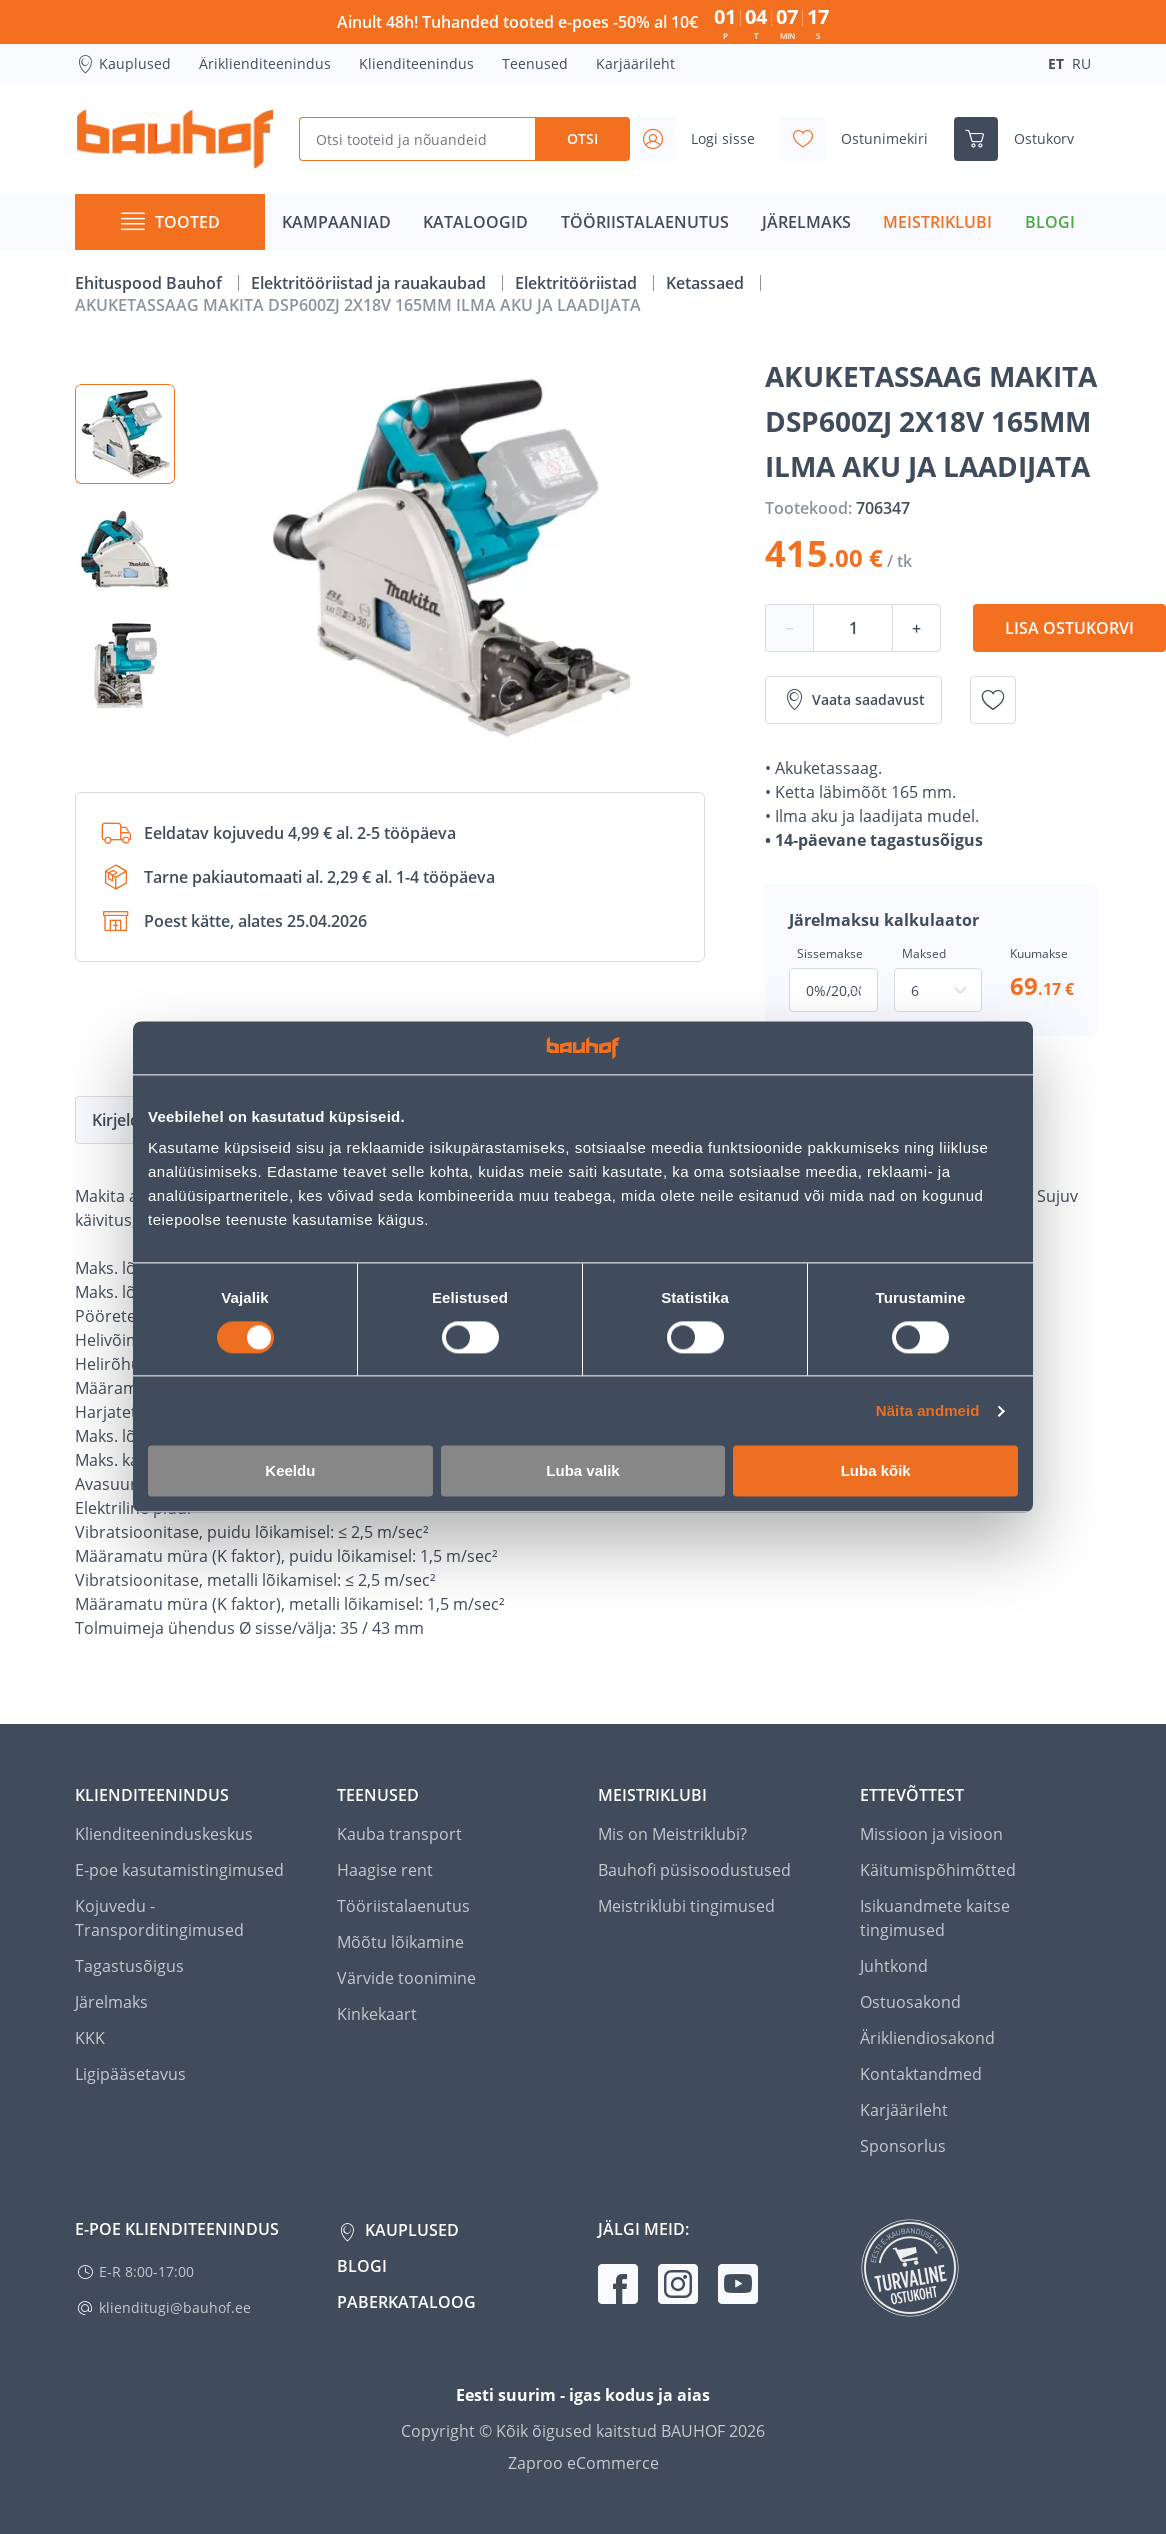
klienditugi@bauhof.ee (175, 2307)
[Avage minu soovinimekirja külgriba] (862, 139)
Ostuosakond (910, 2002)
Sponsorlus (903, 2146)
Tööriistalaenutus (403, 1906)
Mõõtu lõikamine (400, 1942)
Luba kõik (876, 1471)
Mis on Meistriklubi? (672, 1834)
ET (1056, 63)
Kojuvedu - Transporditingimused (159, 1918)
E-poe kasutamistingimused (179, 1870)
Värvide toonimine (406, 1978)
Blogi (362, 2266)
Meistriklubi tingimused (686, 1906)
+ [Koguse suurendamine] (916, 628)
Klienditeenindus (416, 63)
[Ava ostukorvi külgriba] (1022, 139)
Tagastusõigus (129, 1966)
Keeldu (290, 1471)
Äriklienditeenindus (265, 63)
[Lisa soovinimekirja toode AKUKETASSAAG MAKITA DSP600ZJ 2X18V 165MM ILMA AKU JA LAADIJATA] (993, 700)
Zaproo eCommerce (583, 2463)
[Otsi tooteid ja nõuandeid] (417, 139)
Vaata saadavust (853, 700)
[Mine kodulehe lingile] (175, 139)
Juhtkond (894, 1966)
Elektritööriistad (578, 283)
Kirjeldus (125, 1120)
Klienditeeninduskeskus (164, 1834)
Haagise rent (385, 1870)
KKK (90, 2038)
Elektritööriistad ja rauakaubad (370, 283)
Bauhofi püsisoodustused (694, 1870)
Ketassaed (707, 283)
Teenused (535, 63)
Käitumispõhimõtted (938, 1870)
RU (1081, 63)
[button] (125, 434)
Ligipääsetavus (130, 2074)
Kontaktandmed (921, 2074)
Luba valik (582, 1471)
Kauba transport (399, 1834)
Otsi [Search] (582, 138)
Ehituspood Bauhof (150, 283)
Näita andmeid (928, 1410)
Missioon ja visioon (931, 1834)
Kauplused (123, 64)
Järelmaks (111, 2002)
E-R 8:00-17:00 (146, 2271)
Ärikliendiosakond (927, 2038)
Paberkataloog (406, 2302)
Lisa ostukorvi (1069, 628)
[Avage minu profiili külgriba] (701, 139)
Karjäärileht (635, 63)
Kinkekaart (377, 2014)
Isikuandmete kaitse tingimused (935, 1918)
